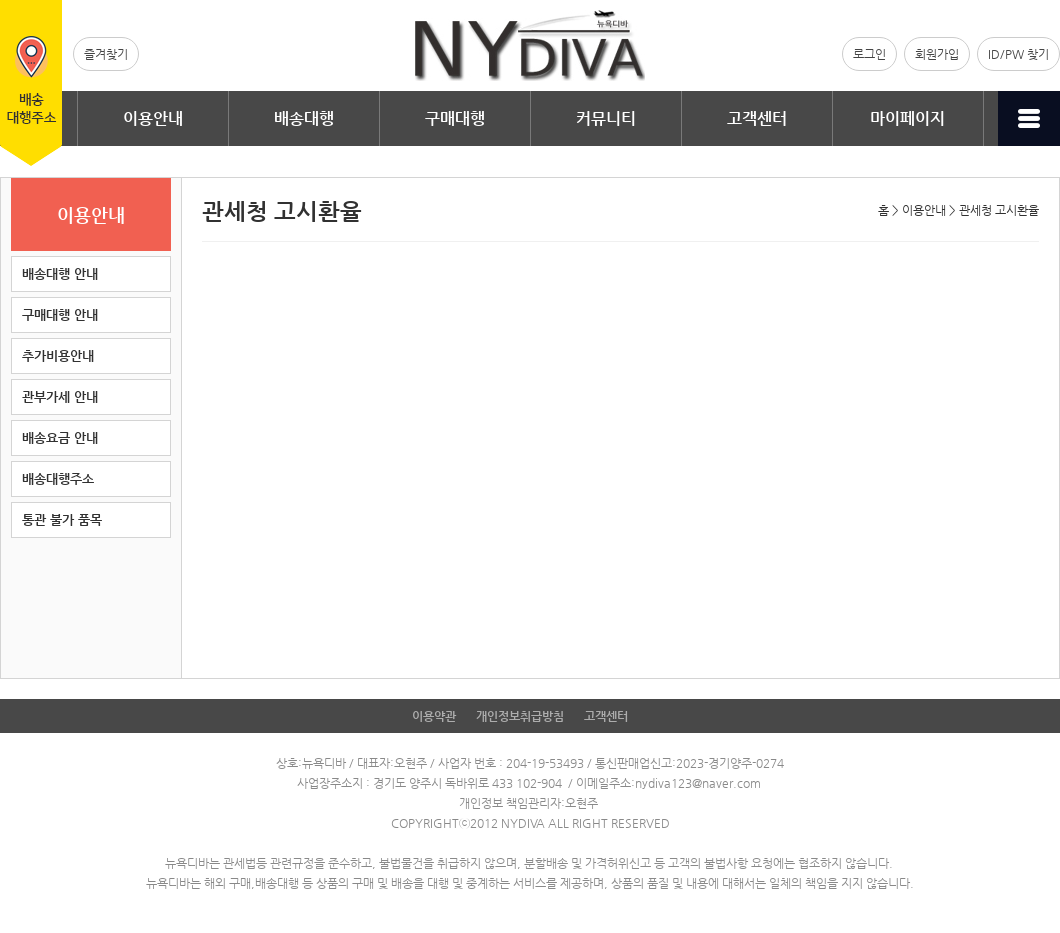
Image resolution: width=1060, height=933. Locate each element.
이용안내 (153, 118)
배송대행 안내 (60, 273)
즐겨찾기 (106, 54)
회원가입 (937, 54)
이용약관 (434, 716)
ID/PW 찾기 (1018, 54)
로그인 (869, 54)
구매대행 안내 (60, 314)
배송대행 (304, 118)
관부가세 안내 (60, 396)
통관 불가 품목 (62, 519)
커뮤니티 (606, 118)
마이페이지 (907, 118)
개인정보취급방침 (520, 716)
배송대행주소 (58, 478)
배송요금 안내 (60, 437)
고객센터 (757, 118)
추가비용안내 (58, 355)
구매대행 (455, 118)
